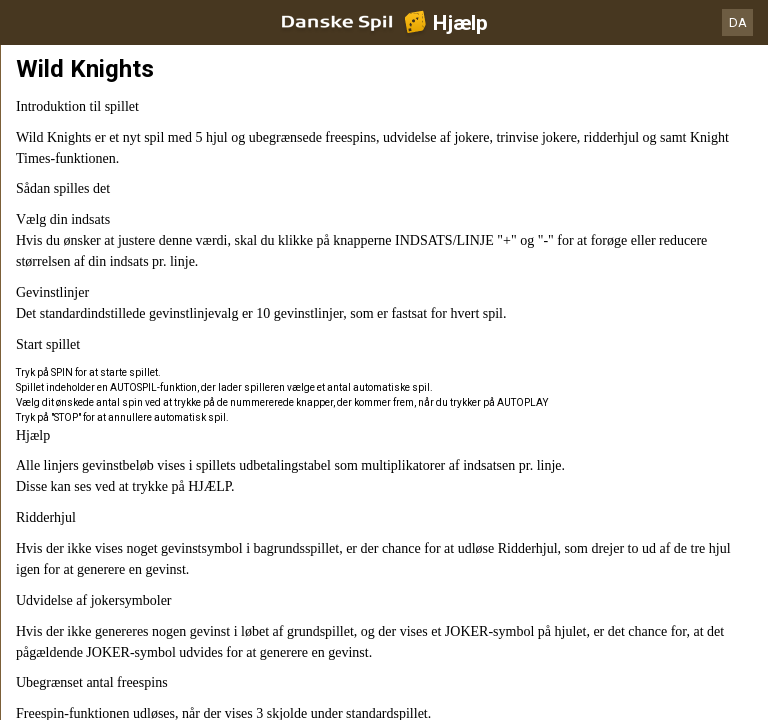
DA (738, 22)
